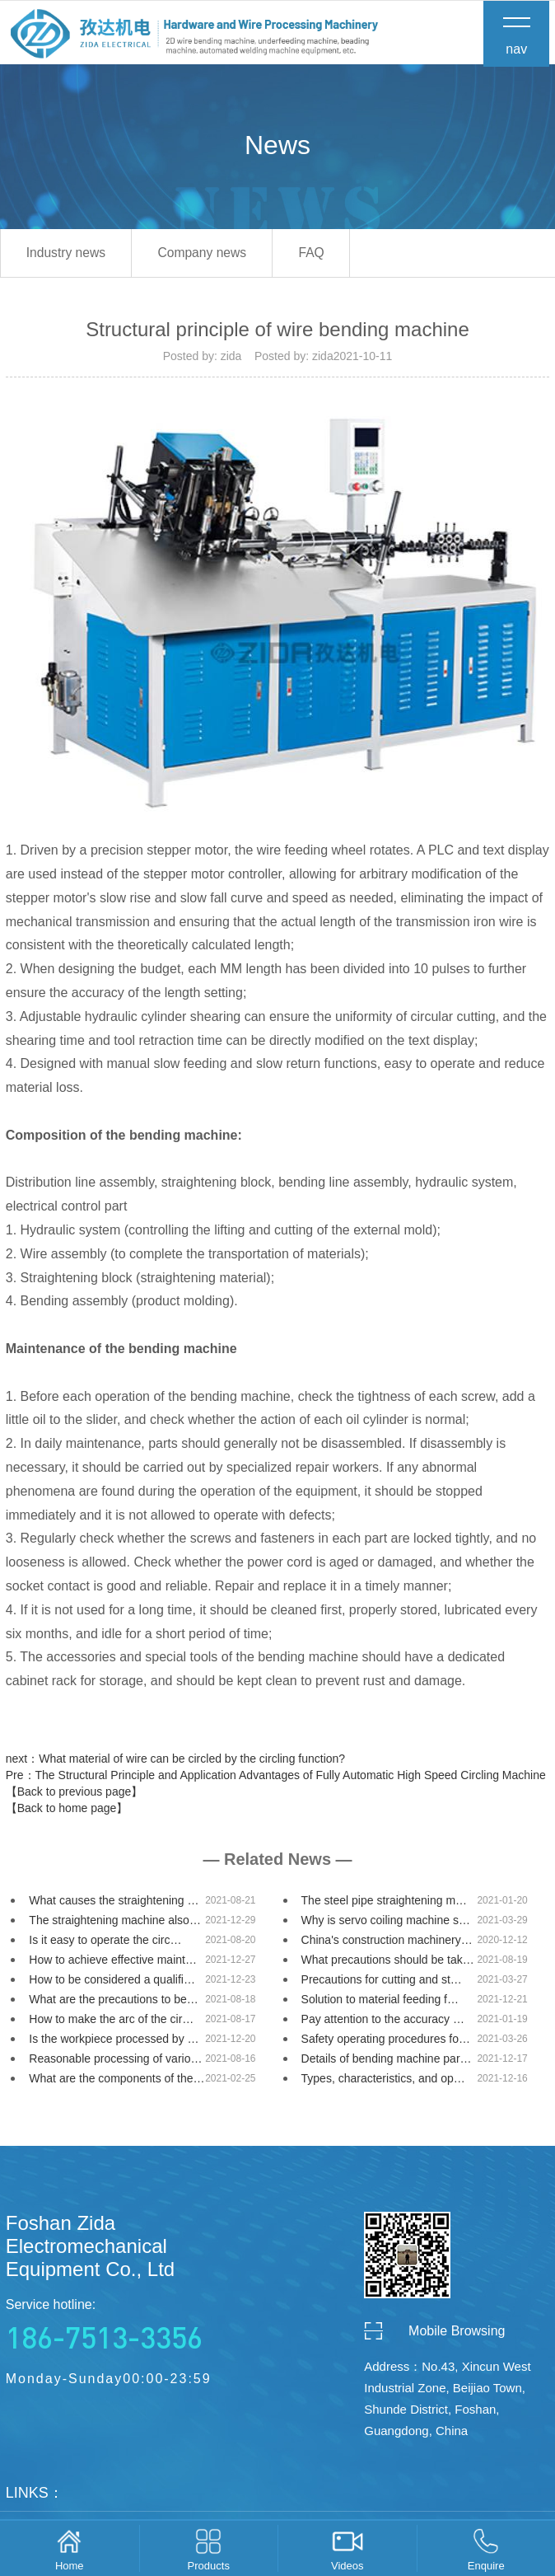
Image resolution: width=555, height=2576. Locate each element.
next (175, 1761)
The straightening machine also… (115, 1923)
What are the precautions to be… (113, 2002)
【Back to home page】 (67, 1811)
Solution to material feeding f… (380, 2002)
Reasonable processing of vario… (115, 2061)
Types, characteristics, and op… (383, 2081)
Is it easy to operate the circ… (105, 1943)
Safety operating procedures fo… (385, 2042)
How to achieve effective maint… (113, 1962)
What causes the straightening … (113, 1903)
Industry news (69, 256)
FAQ (329, 256)
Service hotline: (129, 2329)
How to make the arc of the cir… (111, 2022)
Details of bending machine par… (386, 2061)
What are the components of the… (116, 2081)
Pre (276, 1778)
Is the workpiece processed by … (113, 2042)
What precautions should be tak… (387, 1962)
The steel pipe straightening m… (384, 1903)
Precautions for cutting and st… (381, 1982)
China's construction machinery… (387, 1943)
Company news (213, 256)
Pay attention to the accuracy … (382, 2022)
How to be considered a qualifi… (112, 1982)
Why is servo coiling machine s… (385, 1923)
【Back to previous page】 (74, 1794)
